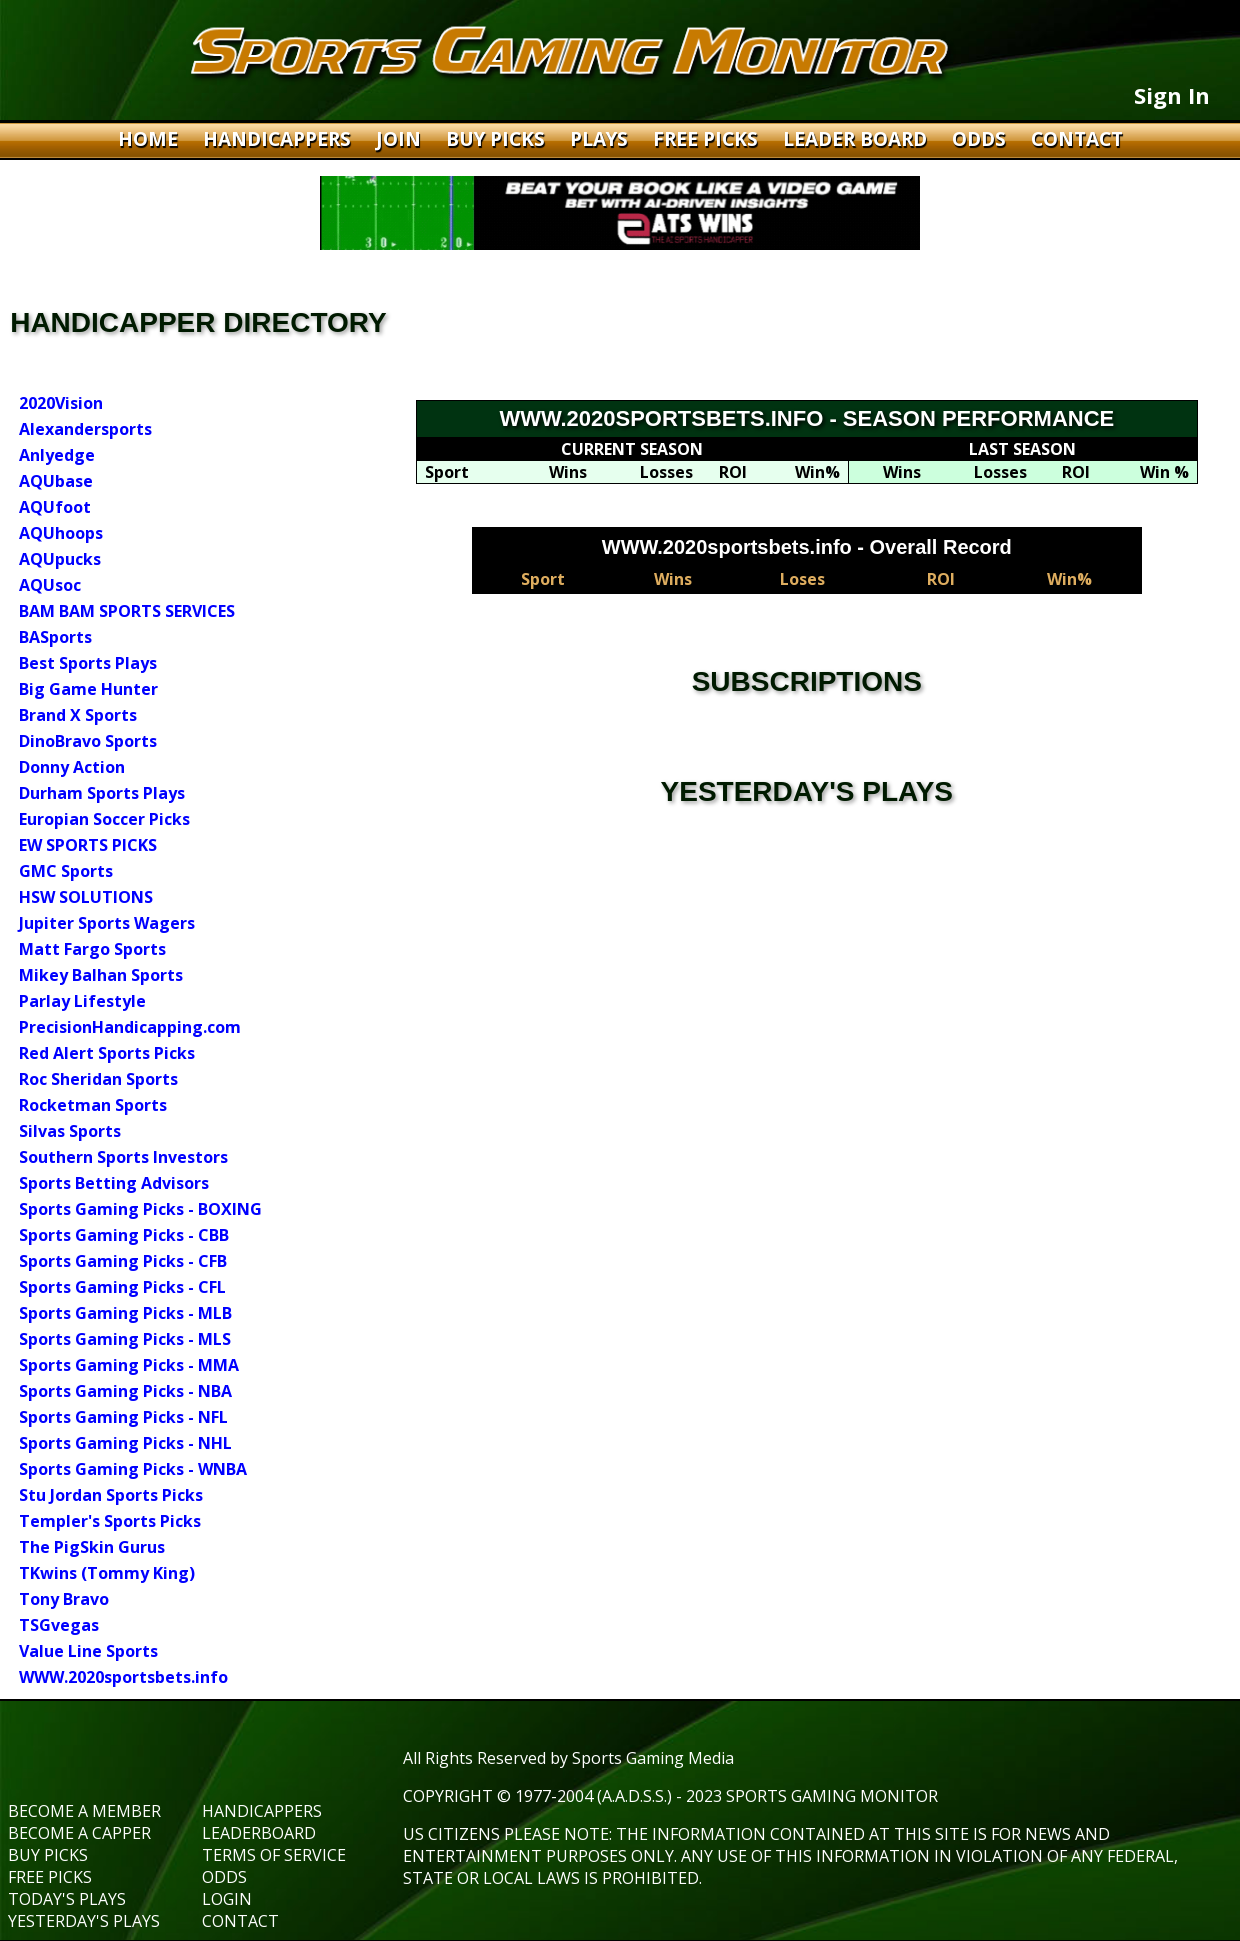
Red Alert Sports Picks (107, 1053)
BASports (55, 637)
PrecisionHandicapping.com (130, 1027)
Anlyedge (57, 455)
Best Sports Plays (88, 663)
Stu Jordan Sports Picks (111, 1495)
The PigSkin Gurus (92, 1547)
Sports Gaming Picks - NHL (125, 1443)
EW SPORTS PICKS (88, 845)
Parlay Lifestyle (82, 1001)
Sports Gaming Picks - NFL (123, 1417)
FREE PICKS (708, 139)
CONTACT (1077, 139)
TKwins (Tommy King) (107, 1573)
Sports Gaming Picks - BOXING (140, 1209)
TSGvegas (59, 1625)
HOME (150, 139)
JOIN (401, 139)
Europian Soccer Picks (104, 819)
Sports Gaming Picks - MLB (125, 1313)
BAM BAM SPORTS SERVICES (127, 611)
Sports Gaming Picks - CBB (124, 1235)
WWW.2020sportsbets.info (123, 1677)
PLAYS (601, 139)
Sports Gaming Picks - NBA (125, 1391)
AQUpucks (60, 559)
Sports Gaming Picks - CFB (123, 1261)
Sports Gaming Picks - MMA (129, 1365)
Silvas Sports (70, 1131)
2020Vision (61, 403)
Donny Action (72, 767)
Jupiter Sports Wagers (107, 923)
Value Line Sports (88, 1651)
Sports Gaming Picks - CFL (122, 1287)
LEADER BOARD (857, 139)
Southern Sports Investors (123, 1157)
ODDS (981, 139)
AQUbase (56, 481)
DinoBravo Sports (88, 741)
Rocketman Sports (93, 1105)
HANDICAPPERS (279, 139)
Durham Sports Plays (102, 793)
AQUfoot (55, 507)
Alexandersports (85, 429)
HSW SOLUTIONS (86, 897)
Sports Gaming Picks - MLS (125, 1339)
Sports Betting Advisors (114, 1183)
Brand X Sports (78, 715)
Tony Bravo (64, 1599)
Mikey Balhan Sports (101, 975)
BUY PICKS (498, 139)
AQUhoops (61, 533)
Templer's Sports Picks (110, 1521)
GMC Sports (66, 871)
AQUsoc (50, 585)
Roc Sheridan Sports (98, 1079)
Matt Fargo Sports (92, 949)
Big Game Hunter (88, 689)
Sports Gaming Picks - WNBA (133, 1469)
